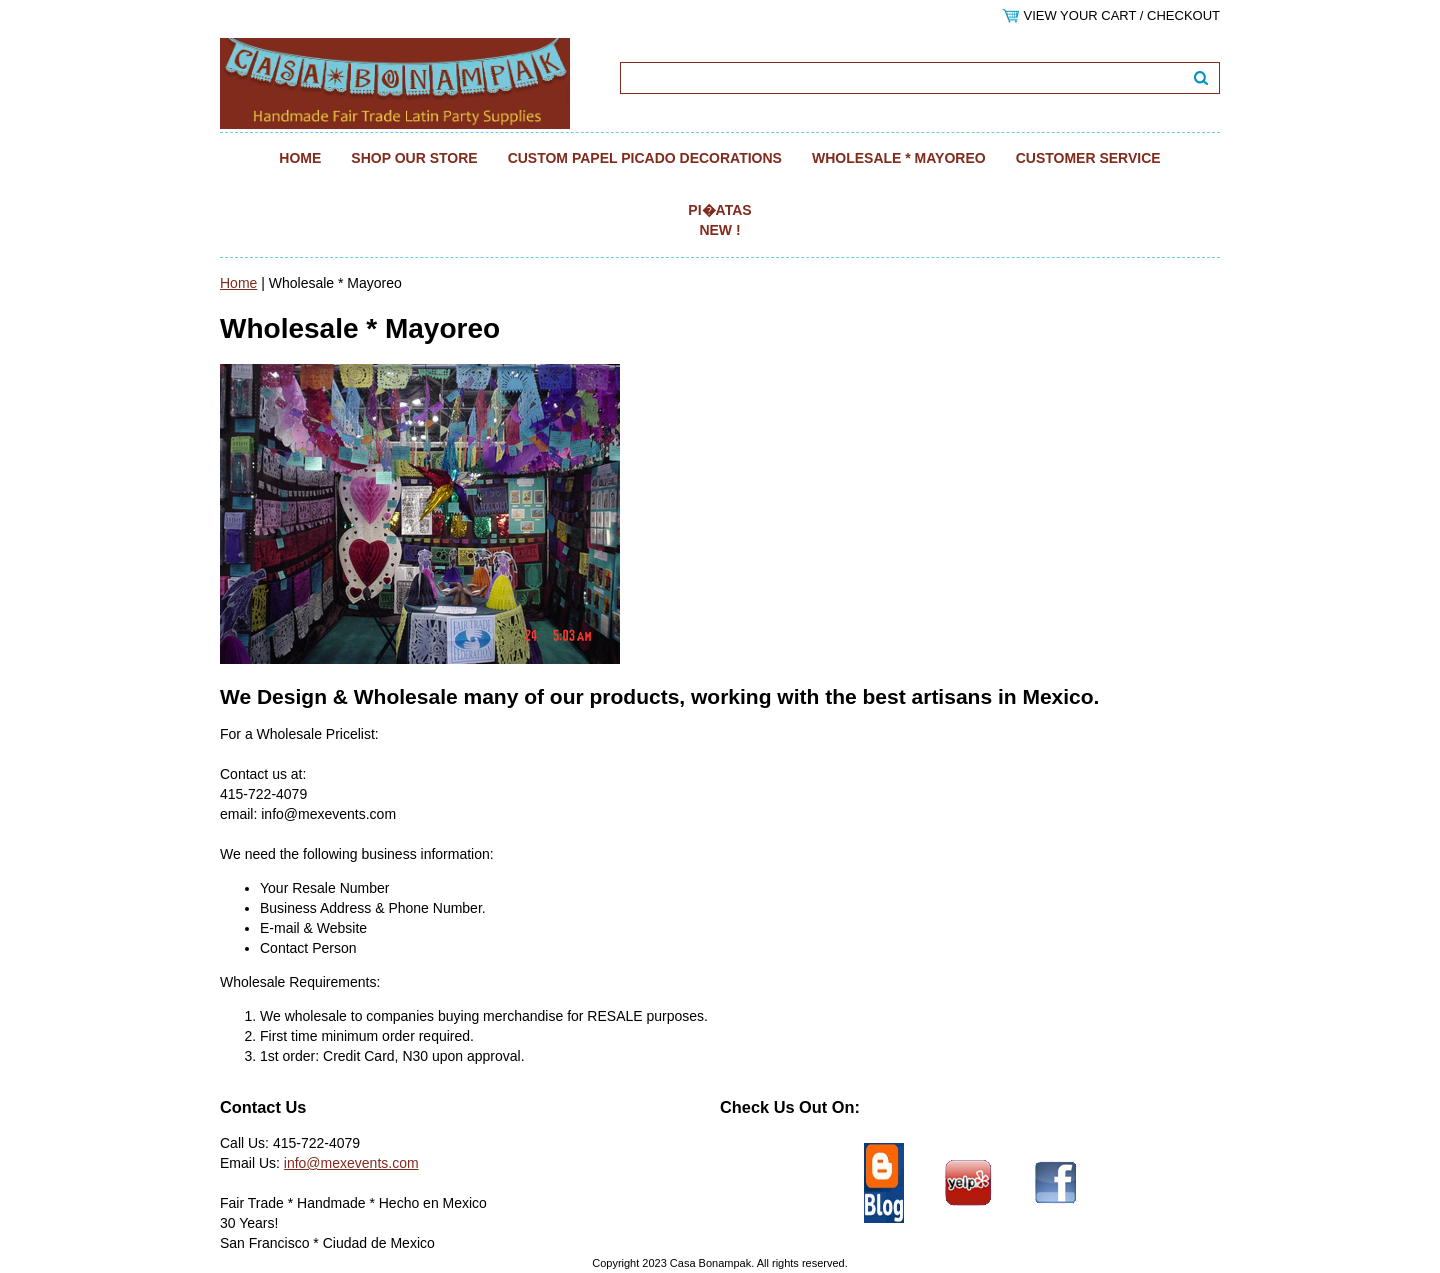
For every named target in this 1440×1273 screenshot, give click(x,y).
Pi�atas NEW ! (719, 220)
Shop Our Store (414, 158)
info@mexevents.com (351, 1163)
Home (300, 158)
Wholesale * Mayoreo (899, 158)
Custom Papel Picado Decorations (645, 158)
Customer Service (1088, 158)
